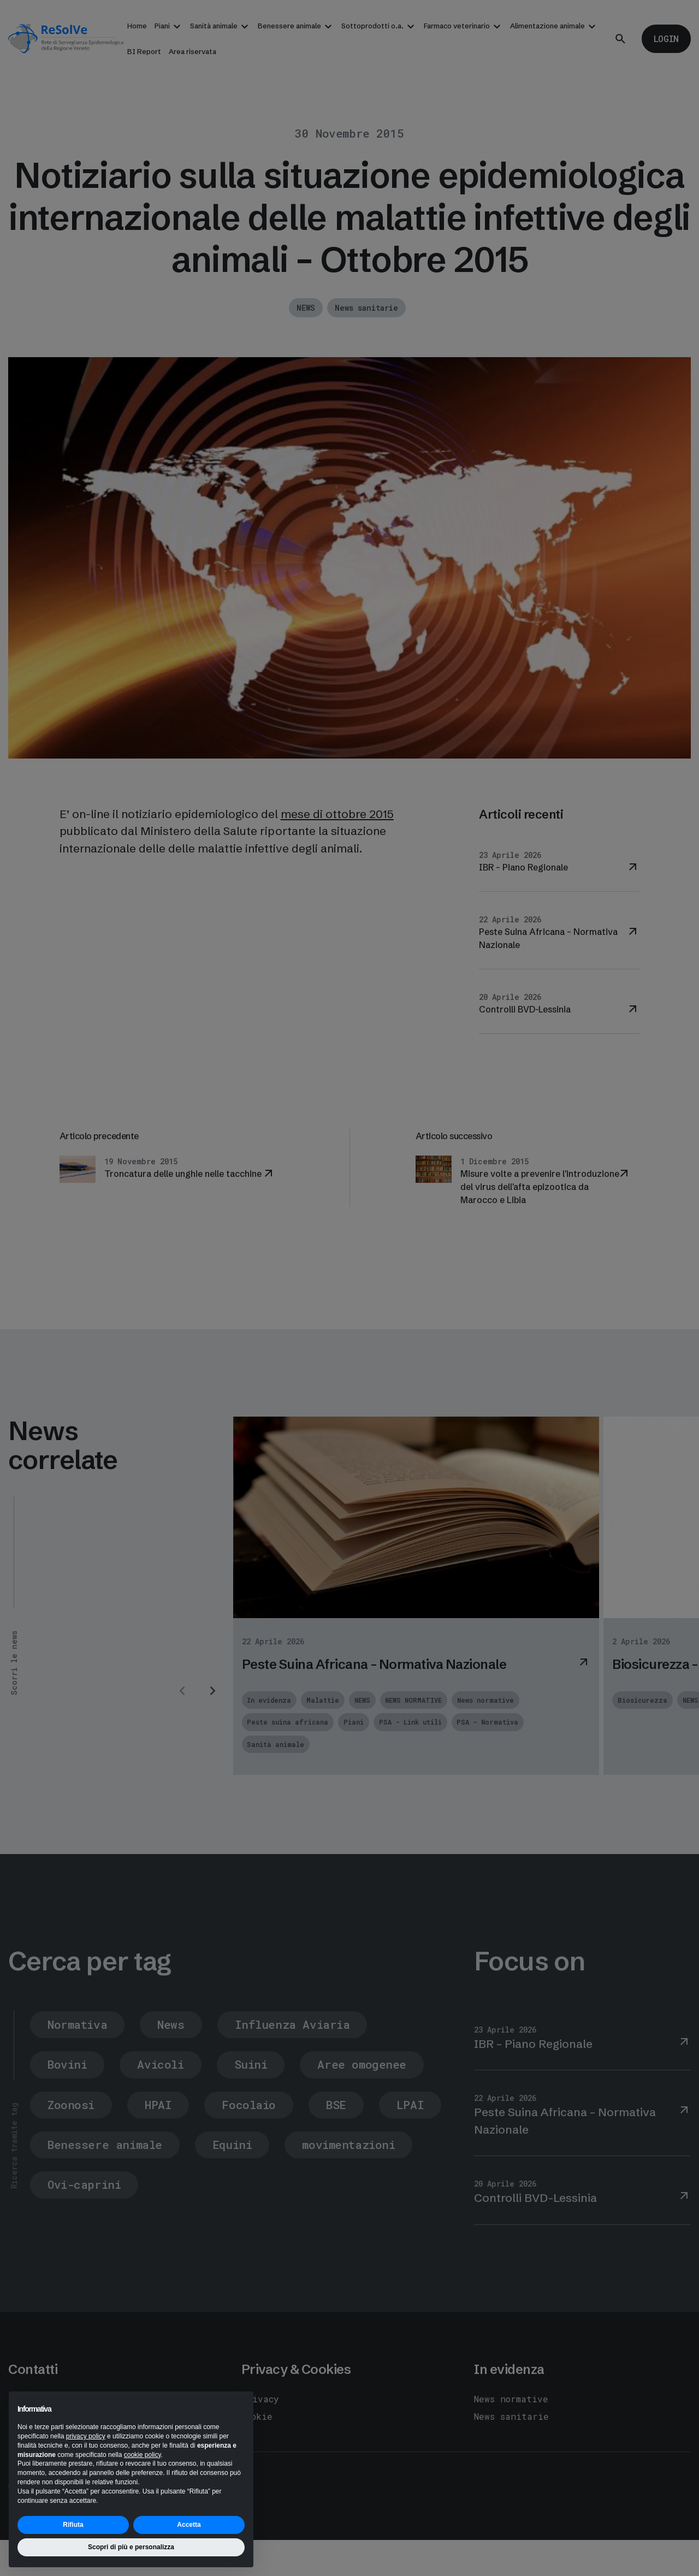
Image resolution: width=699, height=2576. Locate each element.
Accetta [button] (188, 2524)
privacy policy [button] (85, 2436)
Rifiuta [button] (73, 2524)
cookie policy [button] (142, 2455)
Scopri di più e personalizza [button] (131, 2547)
